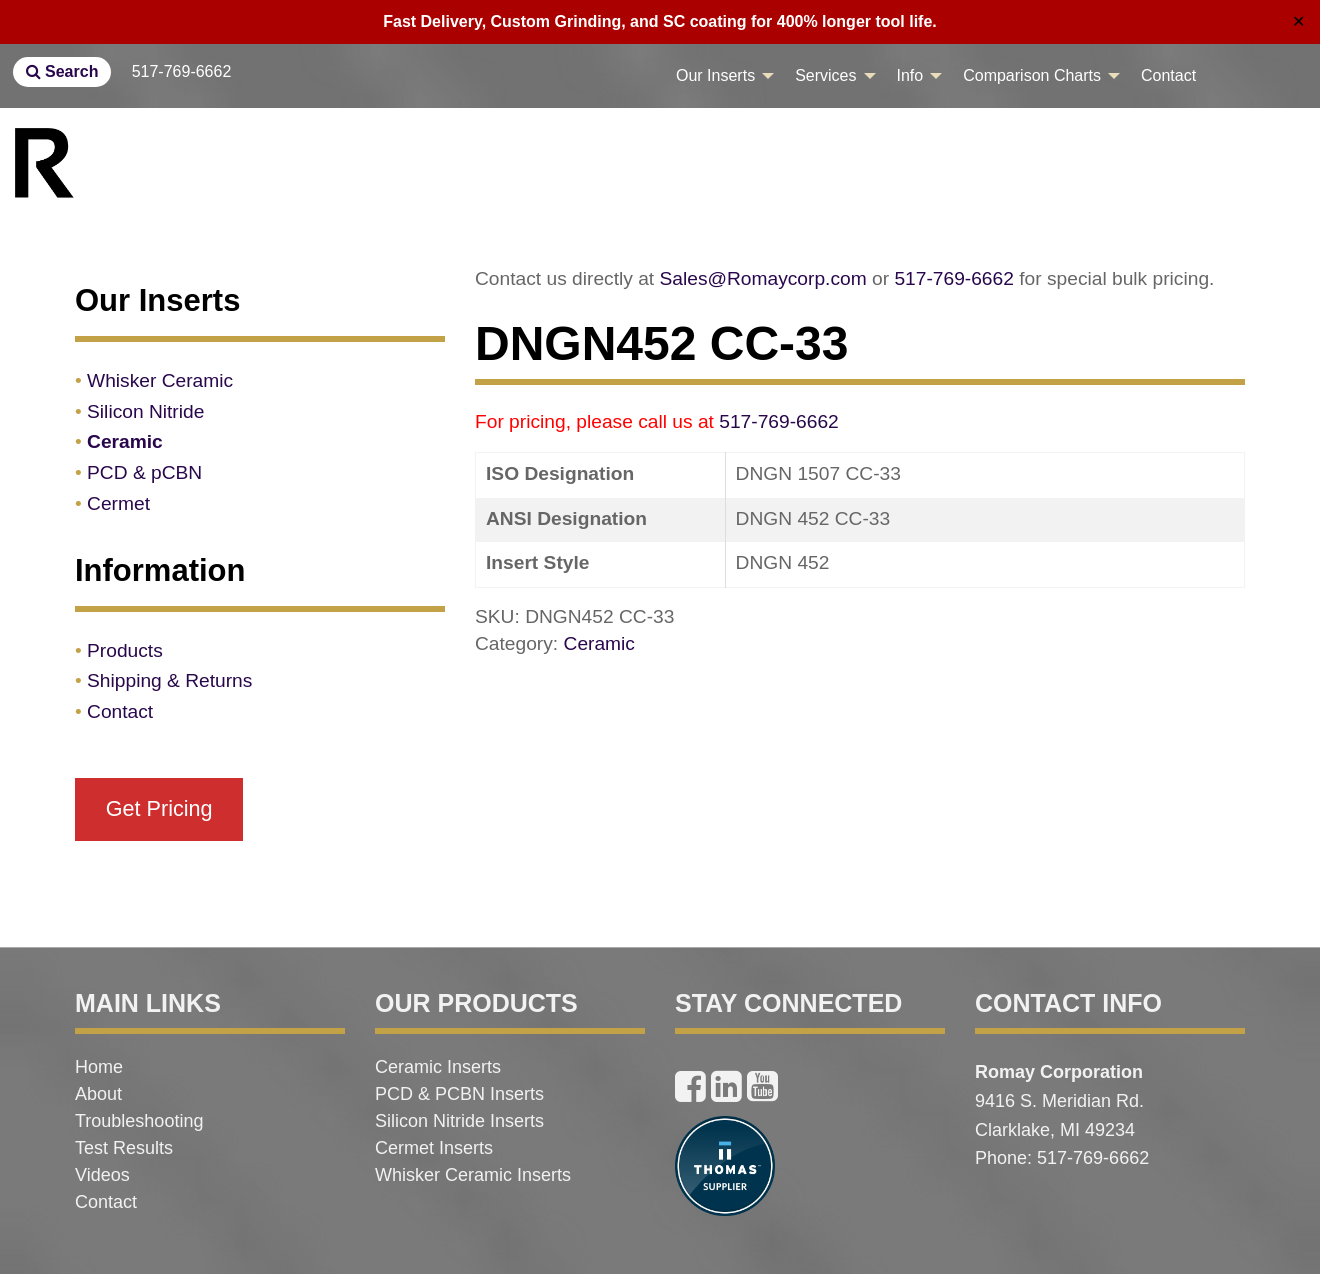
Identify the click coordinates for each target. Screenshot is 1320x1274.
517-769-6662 (182, 71)
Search (62, 71)
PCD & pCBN (144, 472)
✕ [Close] (1298, 22)
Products (125, 650)
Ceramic (599, 643)
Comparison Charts (1032, 75)
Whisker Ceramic (160, 380)
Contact (1168, 75)
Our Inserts (715, 75)
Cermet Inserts (434, 1148)
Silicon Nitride (145, 411)
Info (910, 75)
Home (99, 1067)
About (98, 1094)
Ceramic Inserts (438, 1067)
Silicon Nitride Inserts (459, 1121)
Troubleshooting (139, 1121)
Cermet (118, 503)
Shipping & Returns (169, 680)
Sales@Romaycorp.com (763, 278)
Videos (102, 1175)
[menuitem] (719, 76)
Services (825, 75)
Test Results (124, 1148)
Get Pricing (159, 808)
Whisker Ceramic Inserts (473, 1175)
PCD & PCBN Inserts (459, 1094)
